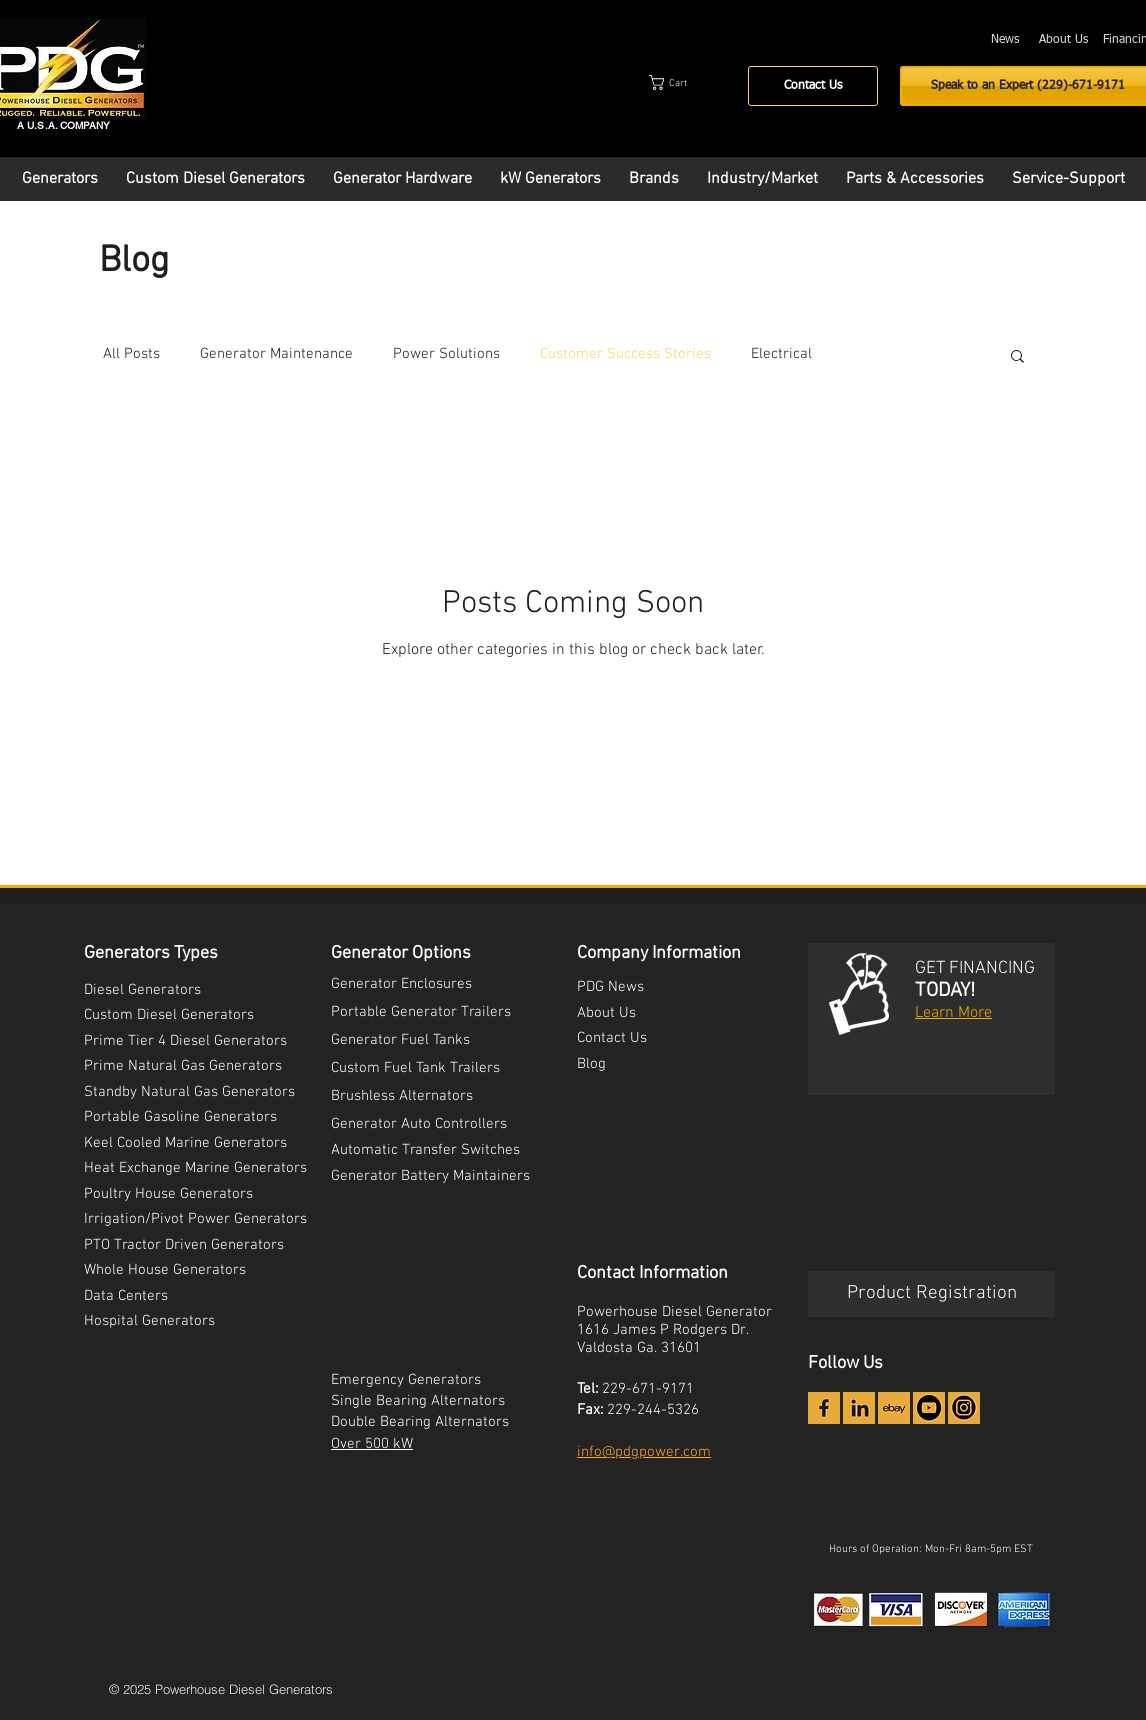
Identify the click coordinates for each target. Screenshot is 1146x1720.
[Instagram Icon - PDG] (964, 1408)
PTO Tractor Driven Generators (184, 1245)
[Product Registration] (931, 1294)
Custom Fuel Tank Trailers (415, 1068)
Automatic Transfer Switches (425, 1150)
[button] (686, 82)
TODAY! (945, 991)
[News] (1004, 40)
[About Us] (1063, 40)
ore (981, 1013)
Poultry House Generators (168, 1194)
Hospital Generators (149, 1321)
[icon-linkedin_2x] (859, 1408)
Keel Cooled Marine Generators (185, 1143)
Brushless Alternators (402, 1096)
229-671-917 (644, 1389)
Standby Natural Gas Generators (189, 1092)
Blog (591, 1064)
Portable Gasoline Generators (180, 1117)
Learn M (942, 1013)
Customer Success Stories (625, 354)
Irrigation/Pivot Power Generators (195, 1219)
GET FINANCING (975, 968)
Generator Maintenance (276, 354)
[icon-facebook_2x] (824, 1408)
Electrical (781, 354)
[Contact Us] (813, 86)
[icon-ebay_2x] (894, 1408)
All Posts (131, 354)
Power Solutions (446, 354)
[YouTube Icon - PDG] (929, 1408)
